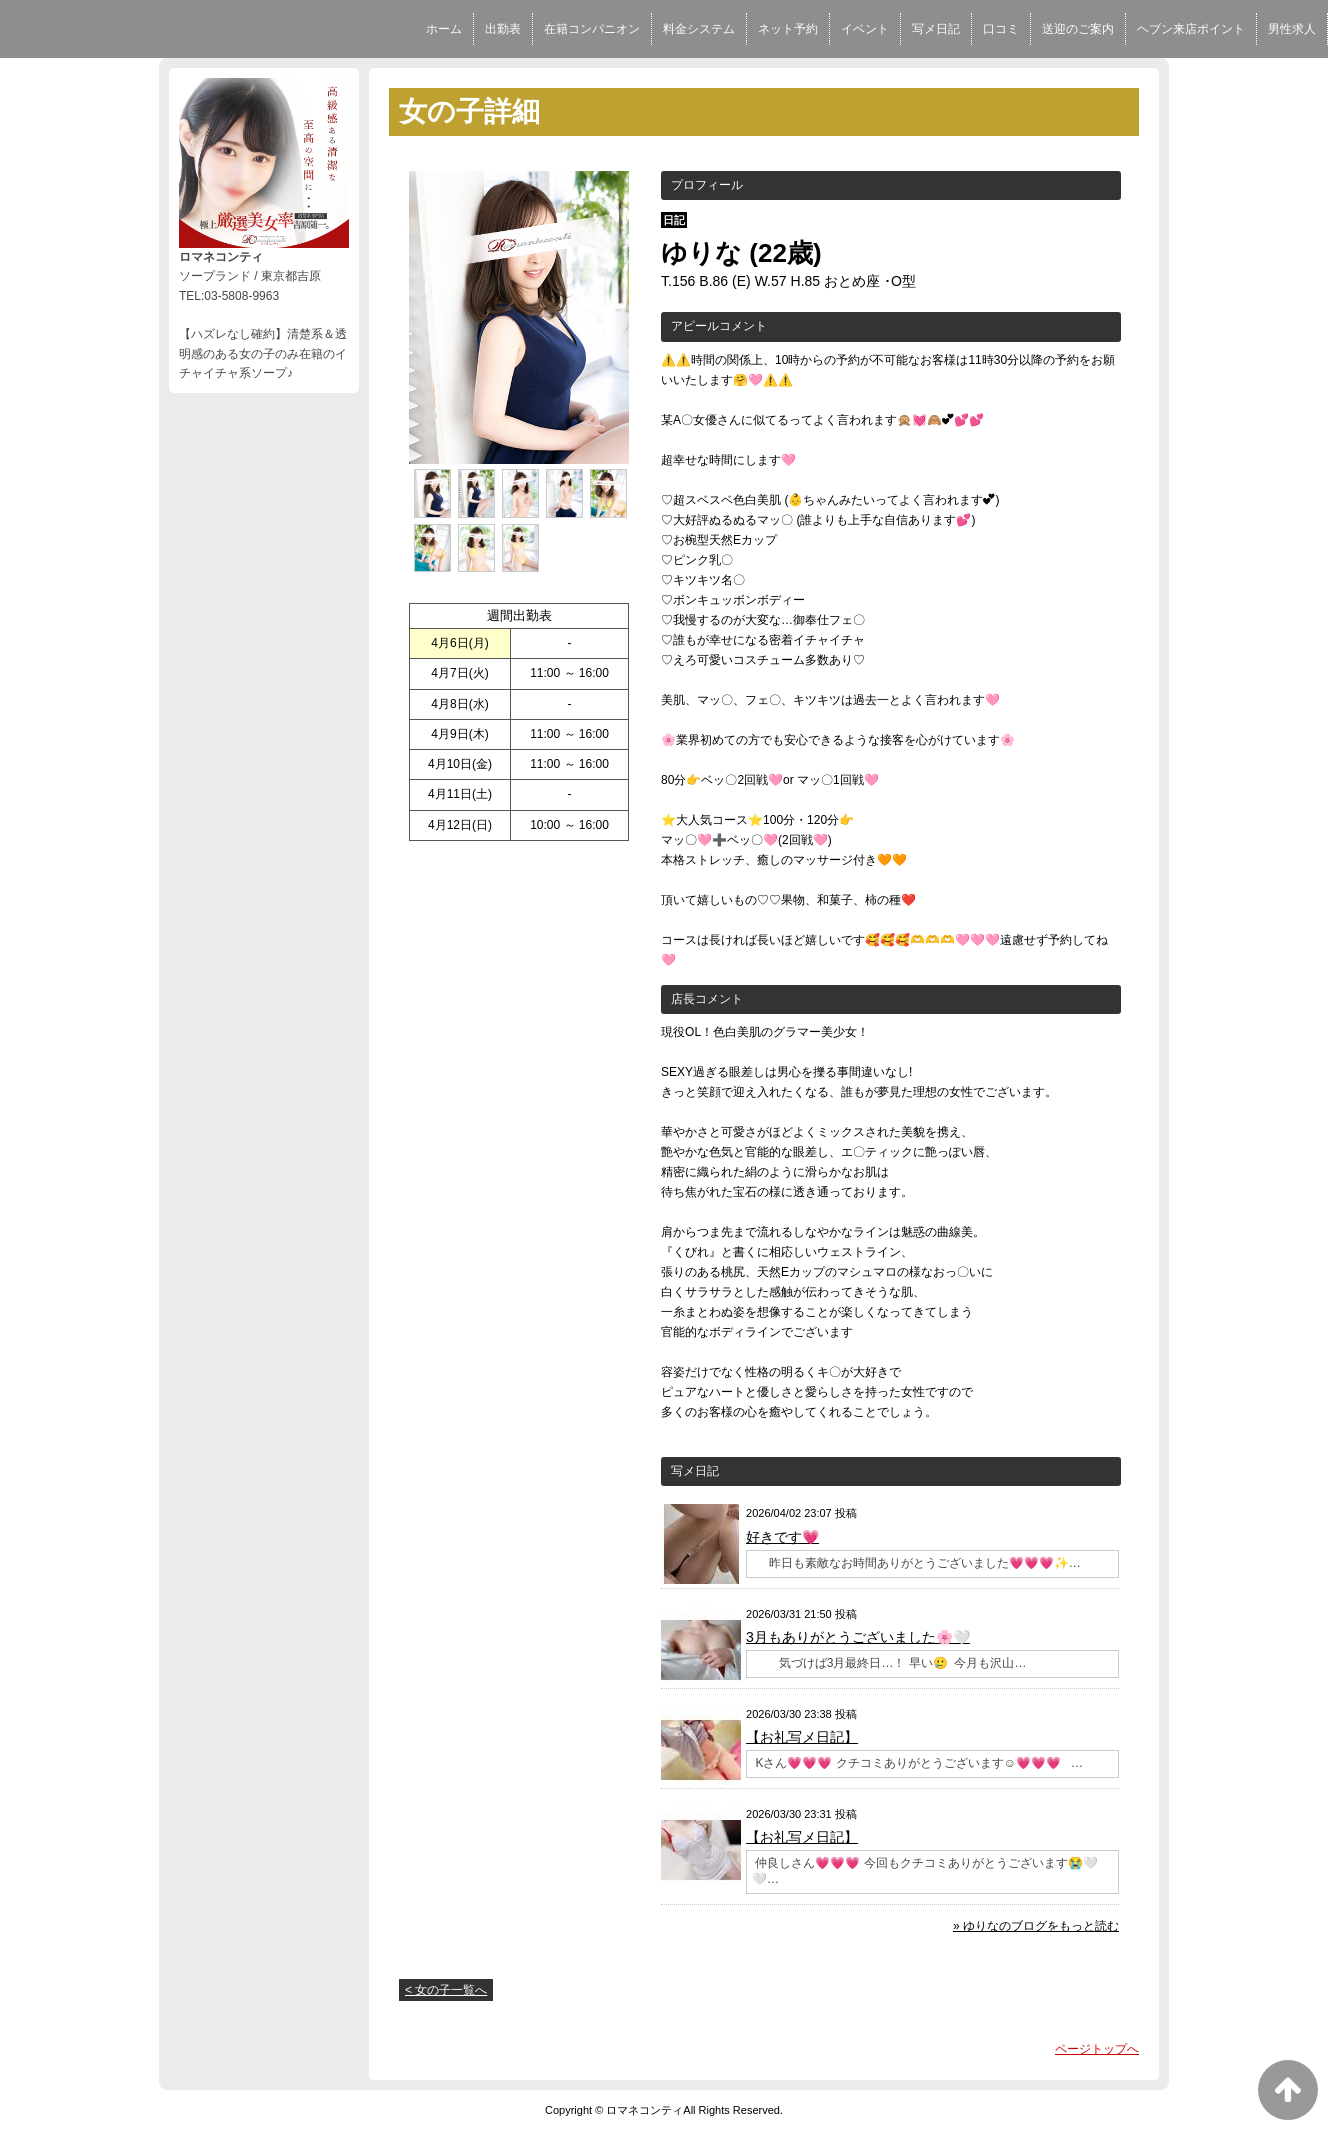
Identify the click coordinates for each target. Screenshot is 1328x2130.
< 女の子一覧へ (446, 1990)
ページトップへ (1097, 2049)
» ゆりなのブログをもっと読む (1036, 1926)
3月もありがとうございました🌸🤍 (858, 1637)
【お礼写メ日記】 (802, 1737)
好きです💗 (782, 1537)
